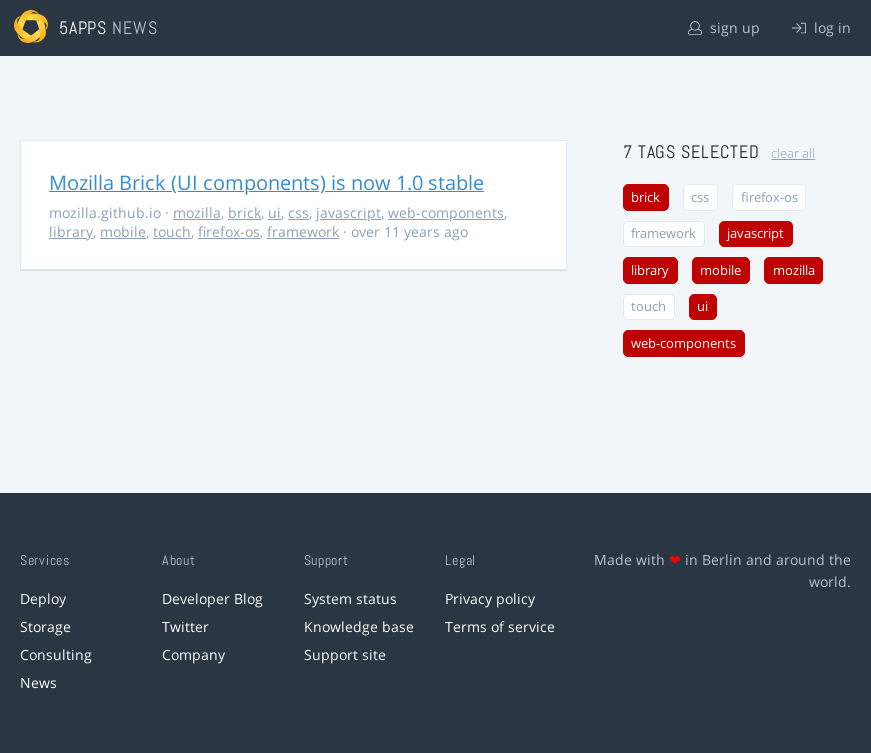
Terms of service (500, 626)
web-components (446, 212)
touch (172, 231)
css (298, 212)
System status (350, 598)
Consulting (56, 654)
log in (821, 27)
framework (303, 231)
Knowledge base (359, 626)
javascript (348, 212)
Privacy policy (490, 598)
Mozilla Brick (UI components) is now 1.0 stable (266, 182)
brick (244, 212)
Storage (45, 626)
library (71, 231)
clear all (793, 153)
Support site (345, 654)
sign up (724, 27)
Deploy (43, 598)
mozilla (197, 212)
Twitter (185, 626)
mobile (123, 231)
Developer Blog (212, 598)
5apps (83, 27)
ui (274, 212)
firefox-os (229, 231)
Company (193, 654)
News (38, 682)
